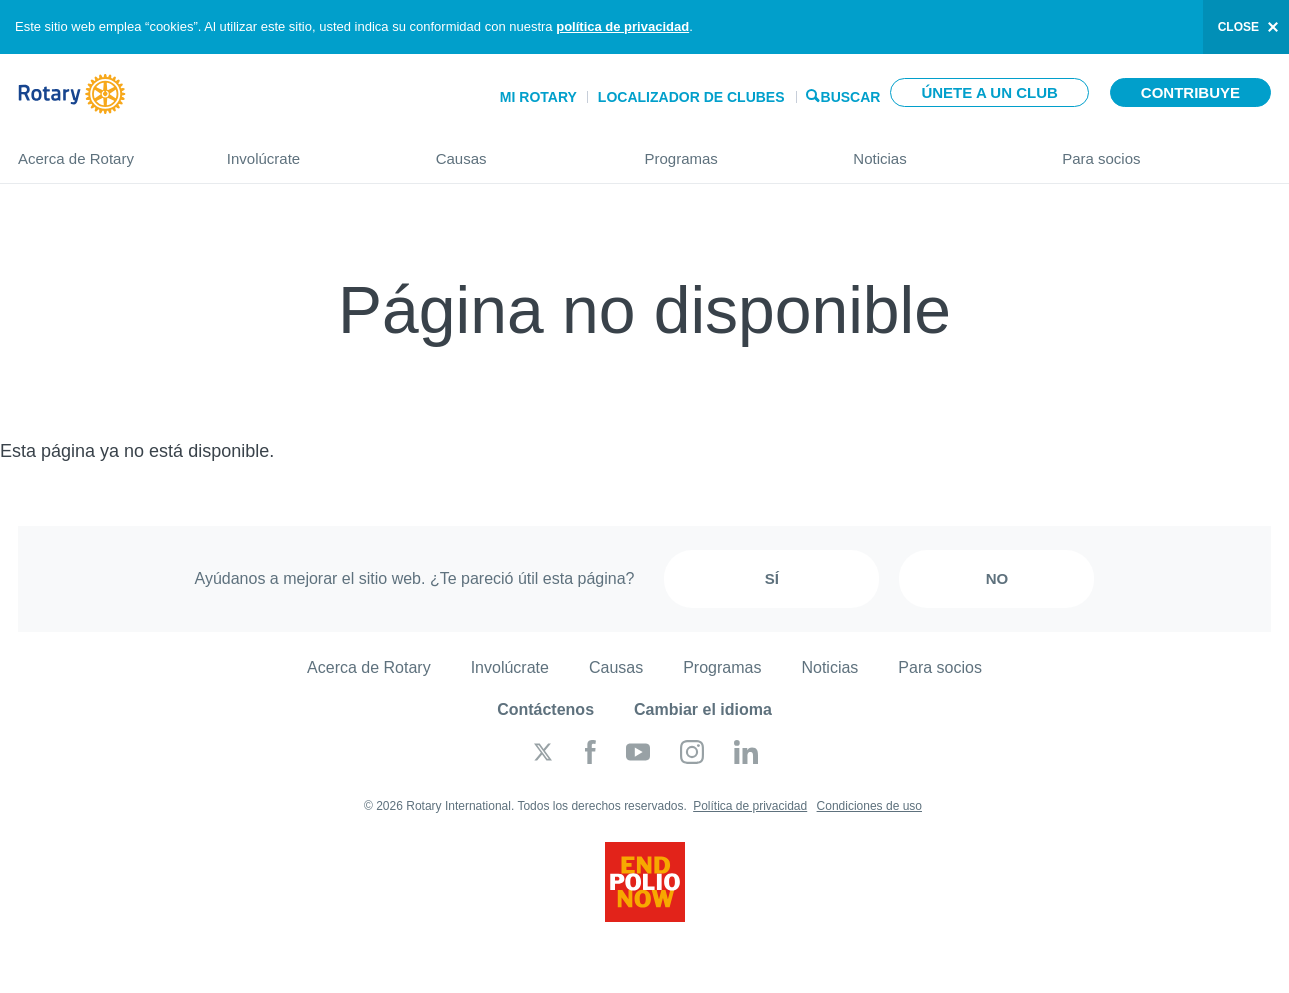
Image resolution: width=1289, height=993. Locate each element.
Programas (728, 150)
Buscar (851, 95)
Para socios (1166, 150)
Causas (520, 150)
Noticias (937, 150)
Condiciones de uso (869, 806)
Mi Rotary (538, 97)
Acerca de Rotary (102, 150)
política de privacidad (622, 26)
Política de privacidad (750, 806)
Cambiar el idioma (703, 709)
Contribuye (1190, 92)
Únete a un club (989, 92)
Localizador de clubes (691, 97)
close (1238, 27)
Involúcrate (311, 150)
